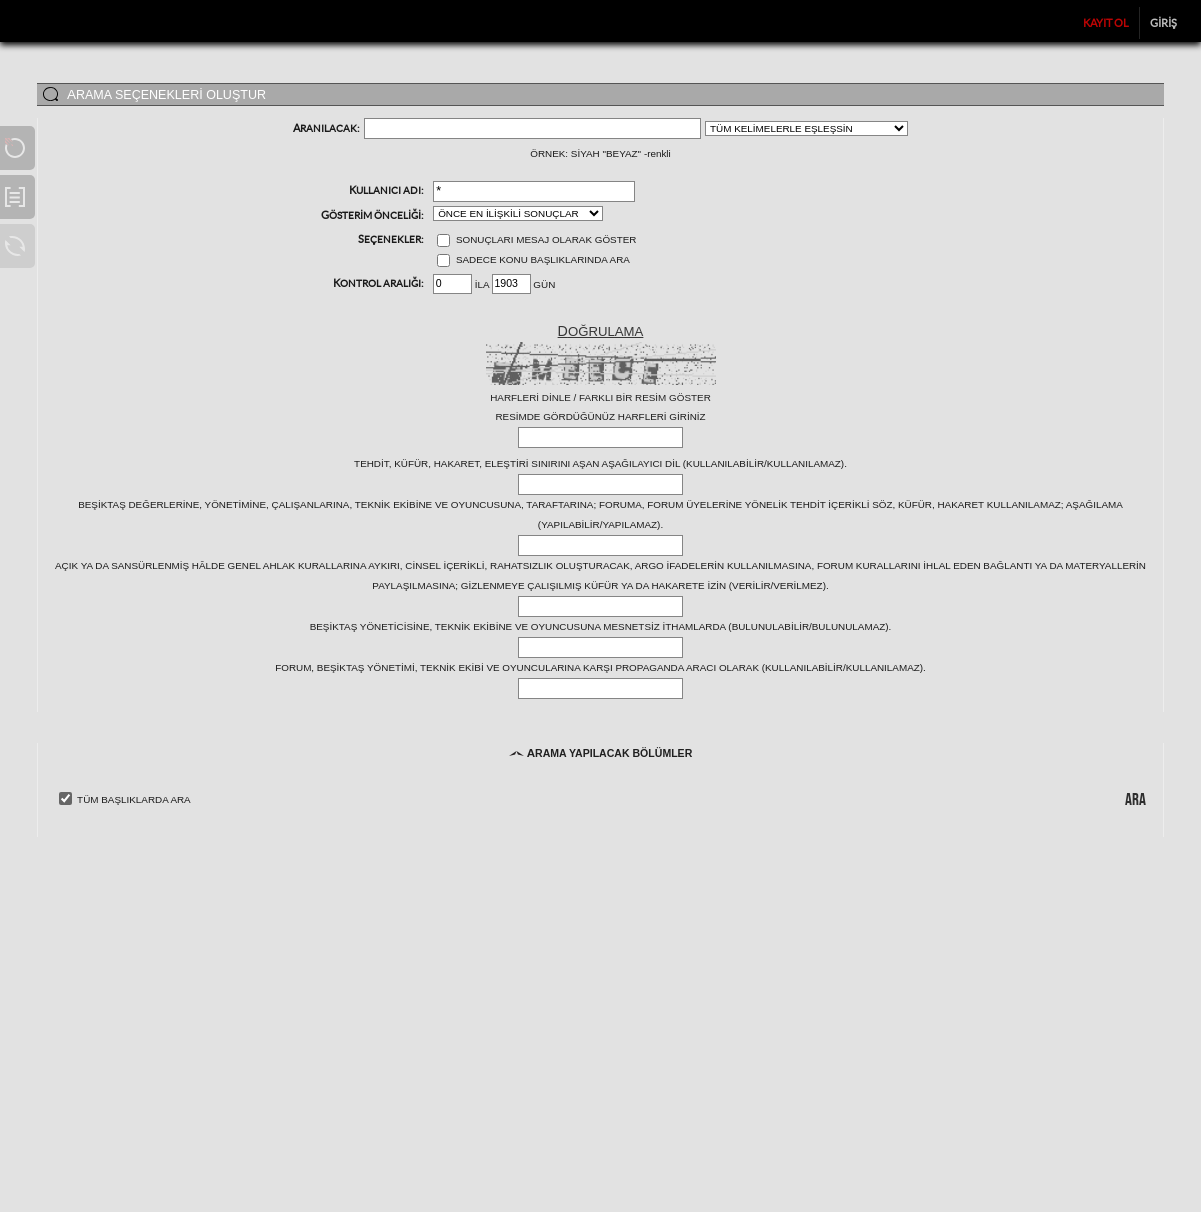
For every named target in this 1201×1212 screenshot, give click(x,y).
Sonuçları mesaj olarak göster (536, 239)
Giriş (1163, 23)
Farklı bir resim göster (645, 397)
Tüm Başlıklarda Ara (134, 799)
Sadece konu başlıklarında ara (533, 259)
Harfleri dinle (530, 397)
